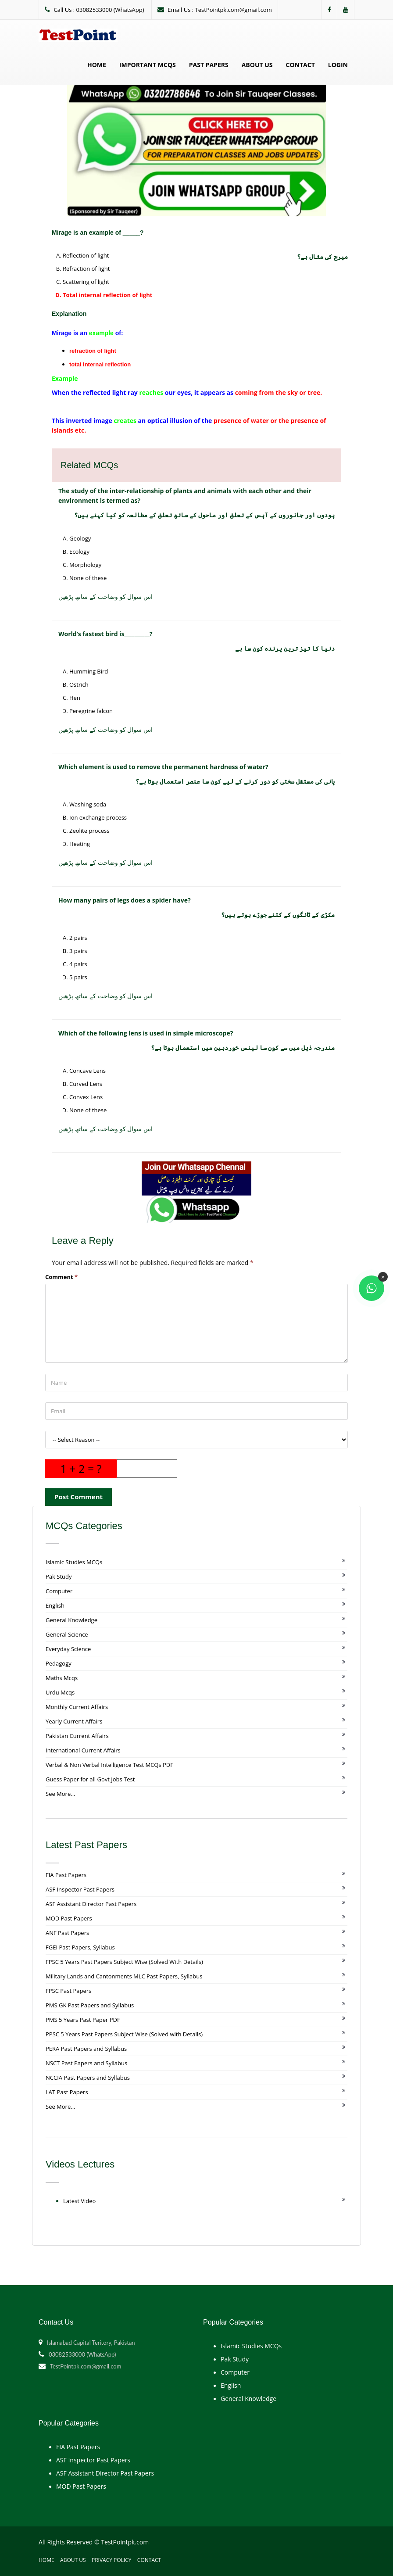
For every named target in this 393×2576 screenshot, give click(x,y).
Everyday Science (68, 1649)
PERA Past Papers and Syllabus (86, 2049)
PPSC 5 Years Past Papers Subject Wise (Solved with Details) (124, 2034)
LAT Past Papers (67, 2092)
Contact (300, 65)
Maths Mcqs (62, 1678)
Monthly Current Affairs (77, 1707)
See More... (60, 1794)
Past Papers (209, 65)
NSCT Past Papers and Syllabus (86, 2063)
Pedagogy (58, 1663)
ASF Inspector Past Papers (80, 1889)
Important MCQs (147, 65)
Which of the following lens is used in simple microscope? (145, 1033)
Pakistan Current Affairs (77, 1736)
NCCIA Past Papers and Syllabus (88, 2078)
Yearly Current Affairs (74, 1721)
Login (338, 65)
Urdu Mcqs (60, 1692)
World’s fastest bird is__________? (105, 634)
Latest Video (79, 2201)
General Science (67, 1634)
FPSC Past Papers (68, 1991)
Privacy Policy (112, 2560)
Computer (59, 1591)
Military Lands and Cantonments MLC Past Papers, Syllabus (124, 1976)
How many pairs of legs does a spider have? (124, 900)
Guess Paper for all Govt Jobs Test (90, 1779)
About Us (257, 65)
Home (96, 65)
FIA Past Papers (66, 1875)
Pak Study (58, 1576)
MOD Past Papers (69, 1918)
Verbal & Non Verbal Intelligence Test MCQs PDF (109, 1765)
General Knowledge (71, 1620)
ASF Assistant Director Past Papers (91, 1904)
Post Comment (78, 1496)
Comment (61, 1277)
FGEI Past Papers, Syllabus (80, 1947)
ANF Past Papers (67, 1933)
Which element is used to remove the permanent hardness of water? (163, 767)
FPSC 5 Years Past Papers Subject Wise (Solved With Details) (124, 1962)
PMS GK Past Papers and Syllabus (90, 2005)
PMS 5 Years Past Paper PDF (83, 2020)
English (55, 1605)
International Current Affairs (83, 1750)
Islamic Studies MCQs (74, 1562)
